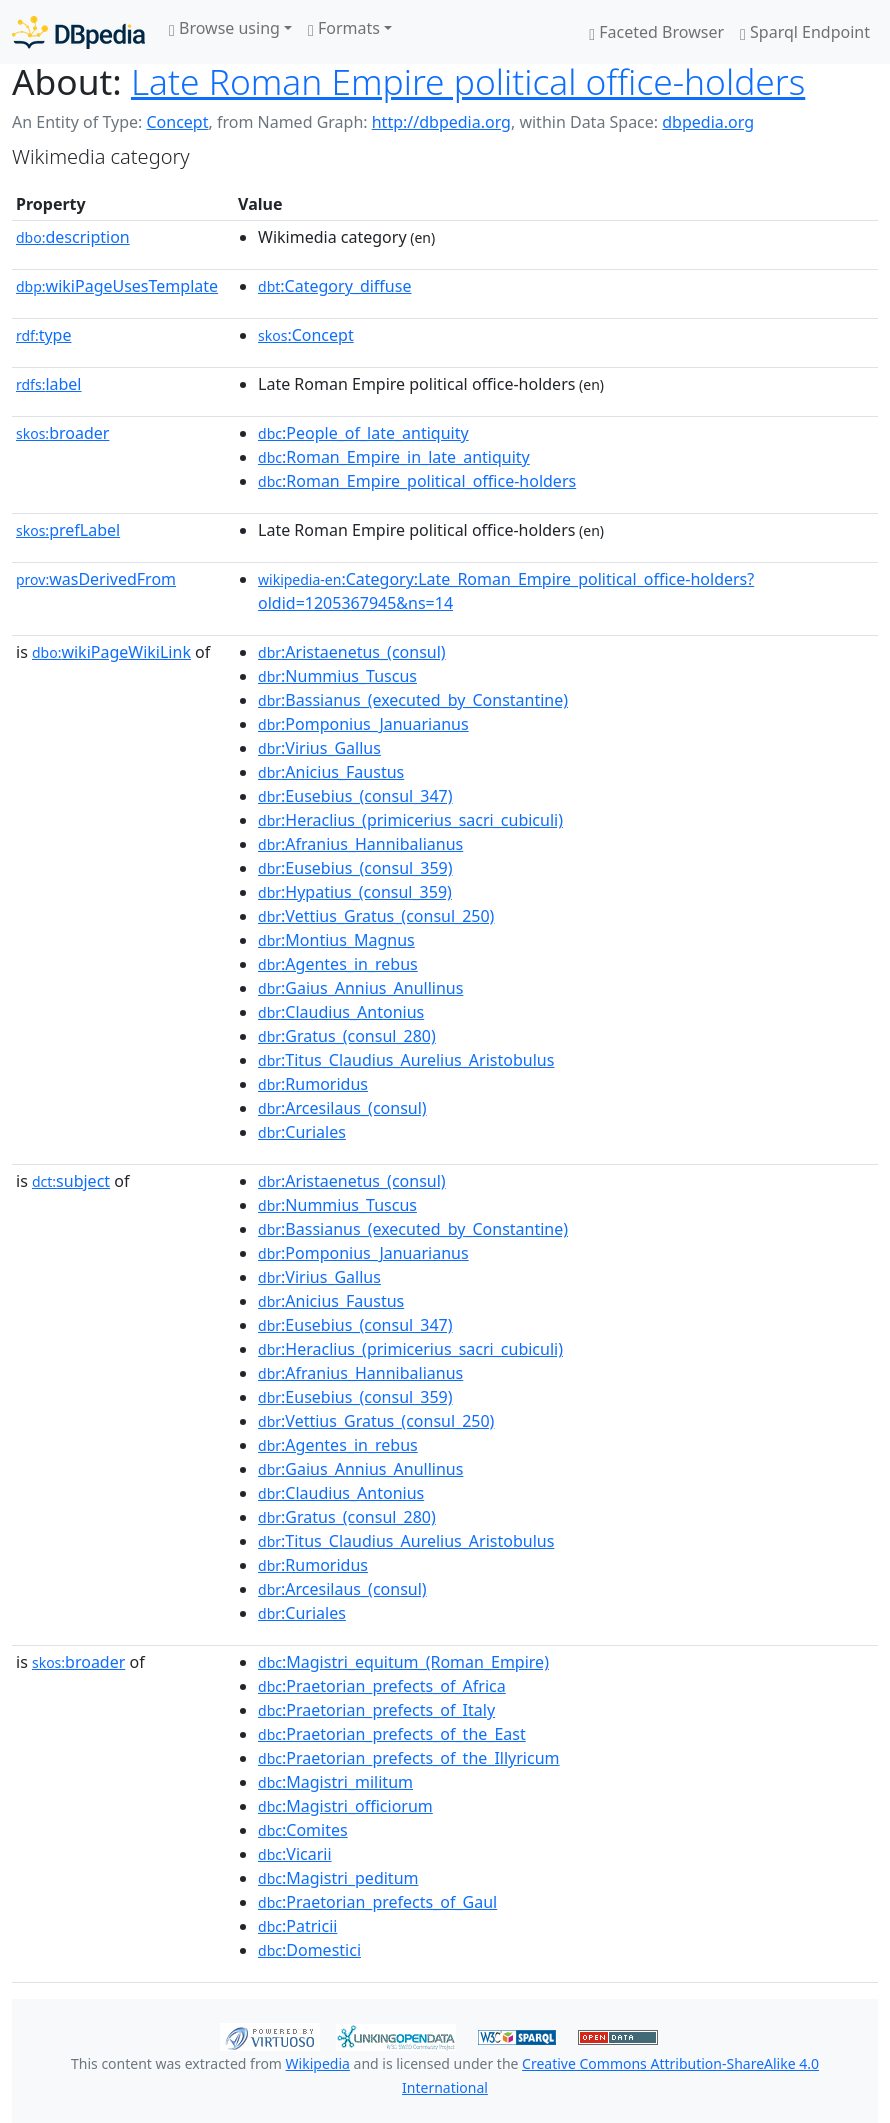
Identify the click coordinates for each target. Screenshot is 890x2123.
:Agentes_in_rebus (338, 964)
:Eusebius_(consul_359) (355, 868)
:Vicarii (295, 1854)
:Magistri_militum (335, 1782)
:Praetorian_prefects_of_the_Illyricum (408, 1758)
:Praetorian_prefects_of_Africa (382, 1686)
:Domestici (309, 1950)
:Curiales (302, 1132)
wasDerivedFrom (96, 579)
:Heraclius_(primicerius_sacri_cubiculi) (410, 820)
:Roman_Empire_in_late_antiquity (394, 457)
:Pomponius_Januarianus (363, 724)
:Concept (306, 335)
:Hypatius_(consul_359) (355, 892)
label (49, 384)
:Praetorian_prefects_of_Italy (376, 1710)
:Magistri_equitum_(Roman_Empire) (403, 1662)
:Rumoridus (313, 1084)
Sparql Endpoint (805, 32)
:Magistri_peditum (338, 1878)
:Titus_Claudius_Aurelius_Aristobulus (406, 1060)
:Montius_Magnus (336, 940)
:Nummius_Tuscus (337, 676)
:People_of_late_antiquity (363, 433)
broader (62, 433)
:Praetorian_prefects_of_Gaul (377, 1902)
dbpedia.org (708, 122)
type (44, 335)
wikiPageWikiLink (111, 652)
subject (71, 1181)
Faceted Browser (656, 32)
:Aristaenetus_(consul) (352, 652)
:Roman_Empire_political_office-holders (417, 481)
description (73, 237)
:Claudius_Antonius (341, 1012)
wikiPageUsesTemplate (117, 286)
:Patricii (297, 1926)
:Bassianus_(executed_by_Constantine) (413, 700)
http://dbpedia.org (441, 122)
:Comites (303, 1830)
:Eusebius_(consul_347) (355, 796)
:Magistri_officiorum (345, 1806)
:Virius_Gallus (319, 748)
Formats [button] (344, 28)
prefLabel (68, 530)
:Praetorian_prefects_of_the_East (392, 1734)
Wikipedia (318, 2063)
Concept (177, 122)
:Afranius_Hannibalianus (360, 844)
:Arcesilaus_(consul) (342, 1108)
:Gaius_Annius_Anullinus (360, 988)
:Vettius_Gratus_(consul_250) (376, 916)
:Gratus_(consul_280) (347, 1036)
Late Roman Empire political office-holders (468, 81)
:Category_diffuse (334, 286)
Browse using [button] (224, 28)
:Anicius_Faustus (331, 772)
